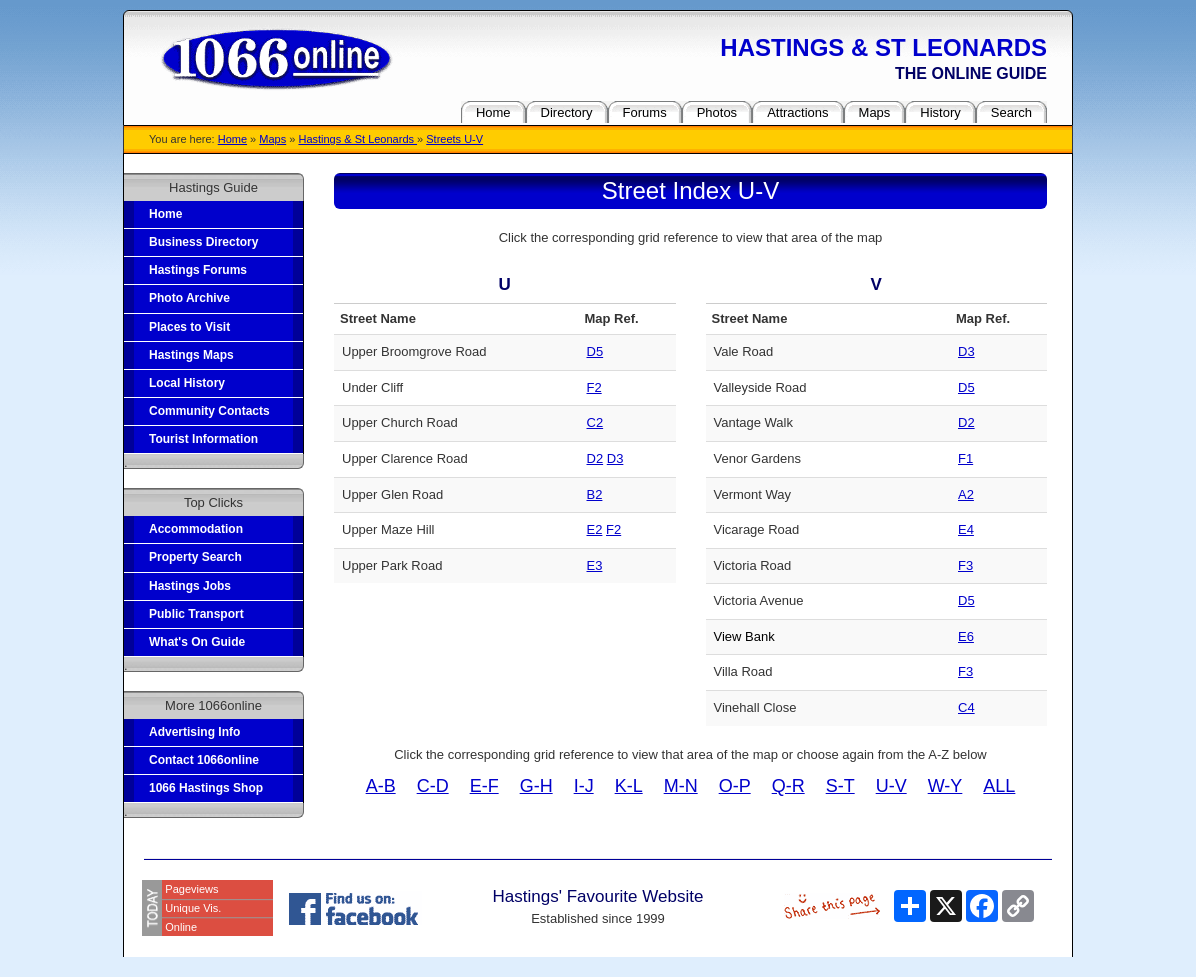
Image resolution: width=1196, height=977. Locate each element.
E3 (595, 565)
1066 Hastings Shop (206, 788)
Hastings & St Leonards (357, 139)
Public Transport (196, 614)
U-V (891, 786)
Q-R (788, 786)
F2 (594, 387)
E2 (595, 529)
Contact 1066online (204, 760)
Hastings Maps (191, 355)
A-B (381, 786)
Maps (272, 139)
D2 (595, 458)
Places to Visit (189, 327)
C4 (966, 707)
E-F (484, 786)
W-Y (945, 786)
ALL (999, 786)
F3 (965, 565)
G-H (536, 786)
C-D (433, 786)
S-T (840, 786)
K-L (629, 786)
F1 (965, 458)
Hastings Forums (198, 270)
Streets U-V (454, 139)
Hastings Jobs (190, 586)
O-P (735, 786)
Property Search (195, 557)
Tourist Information (203, 439)
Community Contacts (209, 411)
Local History (187, 383)
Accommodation (196, 529)
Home (232, 139)
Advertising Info (194, 732)
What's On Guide (197, 642)
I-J (584, 786)
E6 (966, 636)
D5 (595, 351)
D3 (615, 458)
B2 (595, 494)
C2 (595, 422)
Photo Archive (189, 298)
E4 (966, 529)
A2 (966, 494)
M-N (681, 786)
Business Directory (203, 242)
